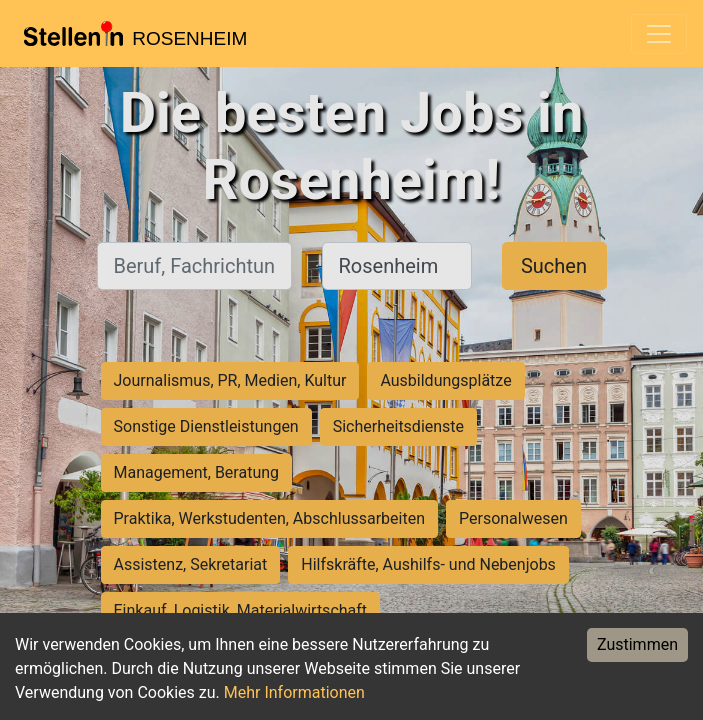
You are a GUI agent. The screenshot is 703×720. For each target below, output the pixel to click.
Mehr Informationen (294, 692)
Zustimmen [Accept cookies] (637, 644)
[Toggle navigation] (659, 34)
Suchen (554, 266)
